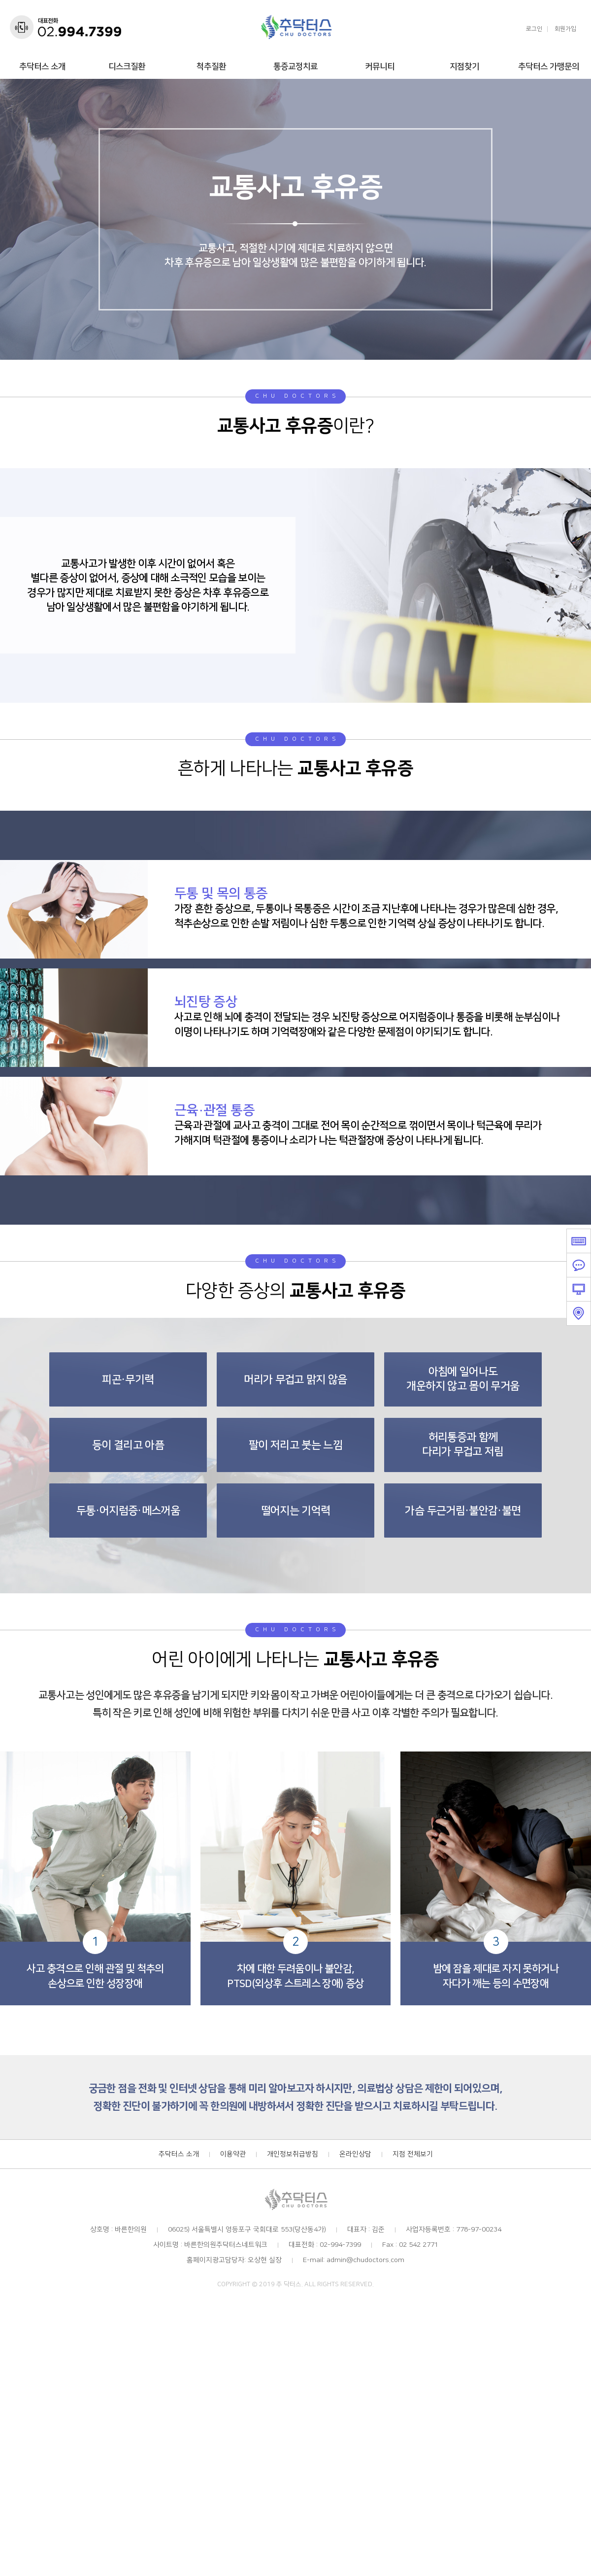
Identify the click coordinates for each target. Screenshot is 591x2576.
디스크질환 (126, 66)
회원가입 (565, 29)
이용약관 (233, 2155)
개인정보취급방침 (292, 2155)
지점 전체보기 (413, 2155)
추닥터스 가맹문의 (548, 66)
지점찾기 (464, 66)
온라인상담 (355, 2155)
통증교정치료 (295, 66)
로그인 (534, 29)
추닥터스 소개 (42, 66)
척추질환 (211, 66)
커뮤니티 (379, 66)
